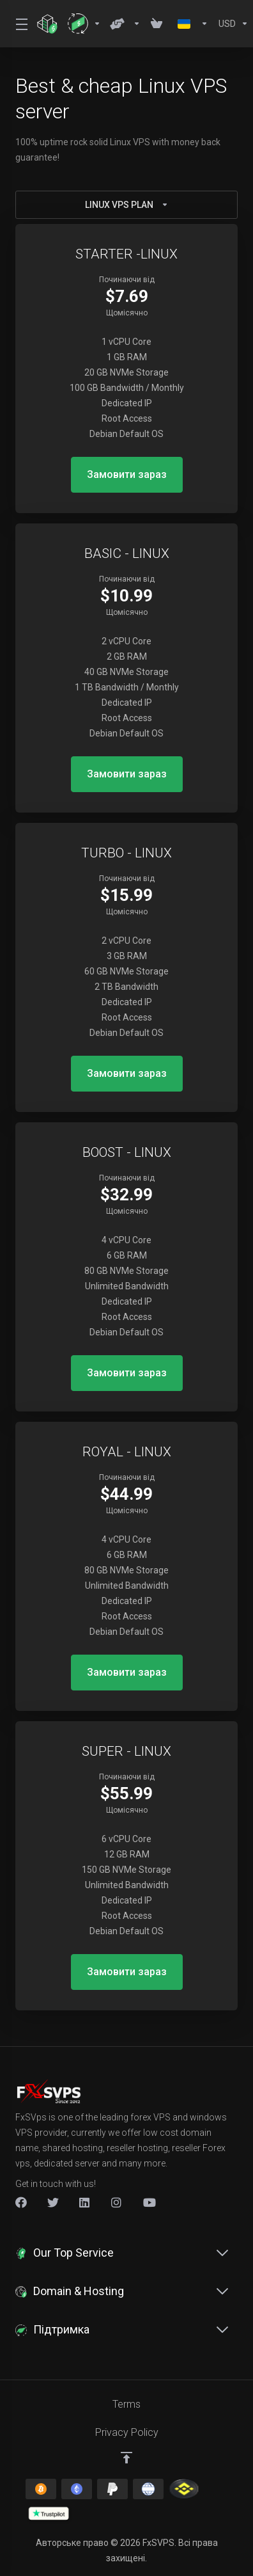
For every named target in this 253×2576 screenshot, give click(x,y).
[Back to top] (126, 2458)
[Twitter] (53, 2202)
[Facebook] (21, 2202)
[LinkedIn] (85, 2202)
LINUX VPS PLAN (127, 205)
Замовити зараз (127, 474)
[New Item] (117, 2202)
